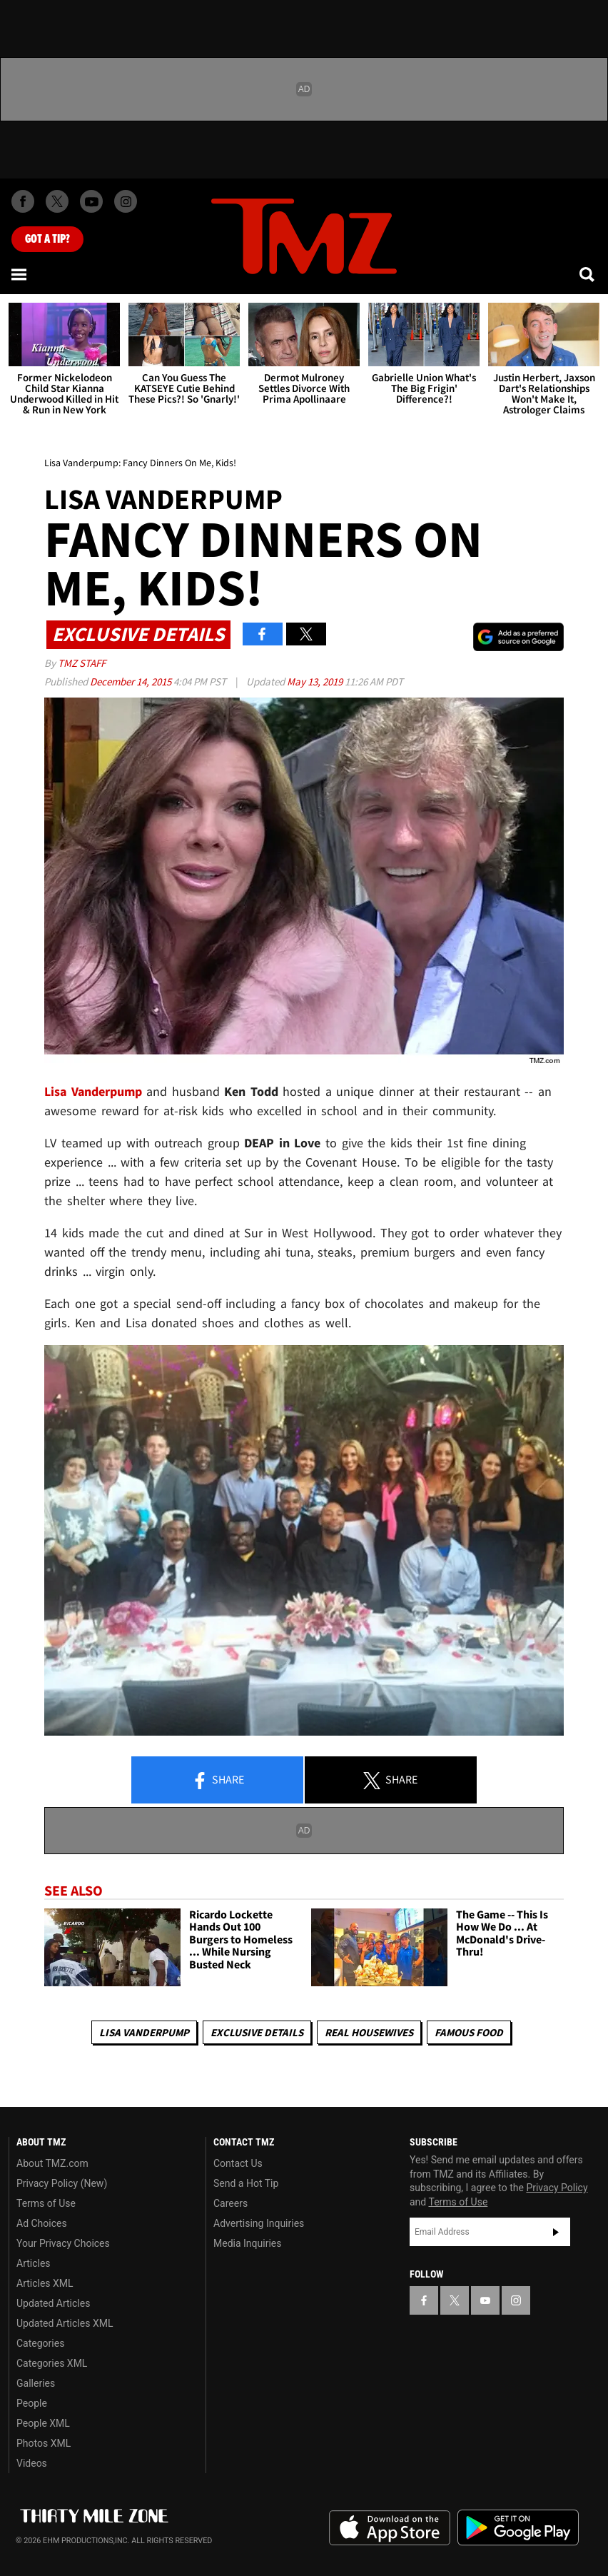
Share (217, 1780)
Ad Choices (41, 2223)
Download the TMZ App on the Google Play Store (518, 2528)
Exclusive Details (257, 2032)
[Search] (588, 274)
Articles (33, 2263)
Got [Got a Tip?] (47, 239)
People (31, 2403)
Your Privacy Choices (63, 2243)
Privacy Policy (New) (61, 2183)
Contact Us (238, 2163)
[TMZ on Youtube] (91, 201)
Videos (31, 2463)
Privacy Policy (556, 2187)
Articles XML (45, 2283)
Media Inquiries (247, 2243)
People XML (43, 2423)
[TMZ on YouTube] (485, 2300)
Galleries (35, 2383)
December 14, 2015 (131, 681)
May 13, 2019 (316, 681)
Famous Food (469, 2032)
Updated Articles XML (64, 2323)
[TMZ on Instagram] (125, 201)
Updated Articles (53, 2303)
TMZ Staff (82, 663)
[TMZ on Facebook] (22, 201)
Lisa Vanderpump (144, 2032)
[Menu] (20, 274)
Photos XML (43, 2443)
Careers (230, 2203)
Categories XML (51, 2363)
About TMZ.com (52, 2163)
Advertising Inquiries (258, 2223)
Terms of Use (46, 2203)
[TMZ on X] (57, 201)
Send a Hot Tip (245, 2183)
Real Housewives (369, 2032)
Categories (40, 2343)
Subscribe (556, 2232)
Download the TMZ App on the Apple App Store (389, 2528)
